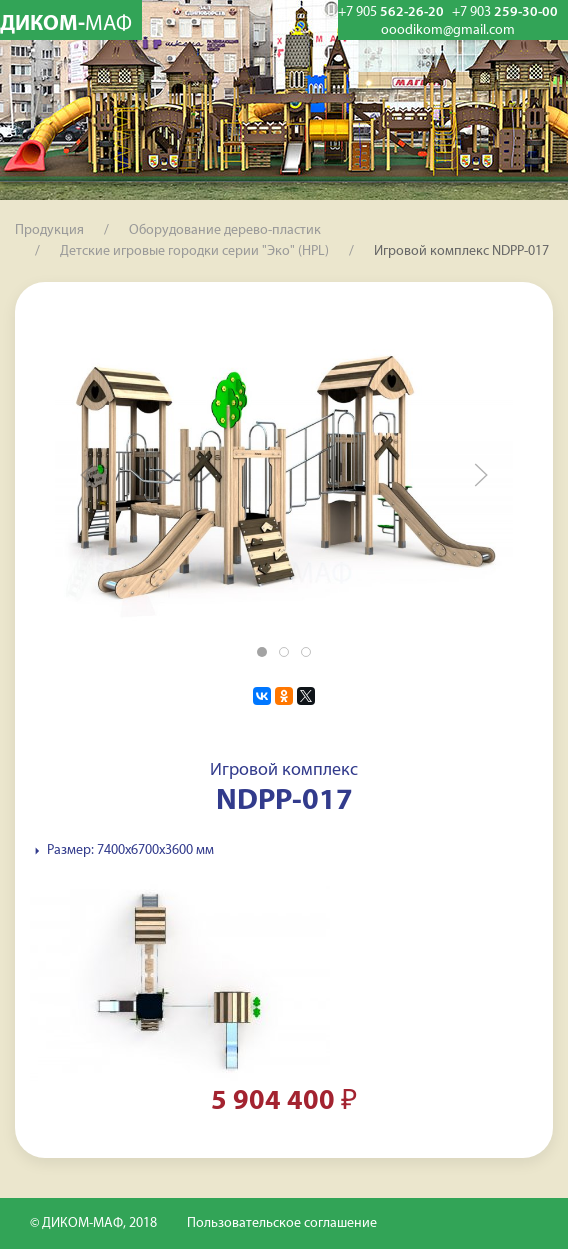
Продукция (49, 230)
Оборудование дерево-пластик (225, 230)
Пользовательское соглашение (282, 1223)
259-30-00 (505, 12)
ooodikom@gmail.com (448, 31)
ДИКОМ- (66, 24)
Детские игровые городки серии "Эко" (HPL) (194, 251)
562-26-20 (391, 12)
